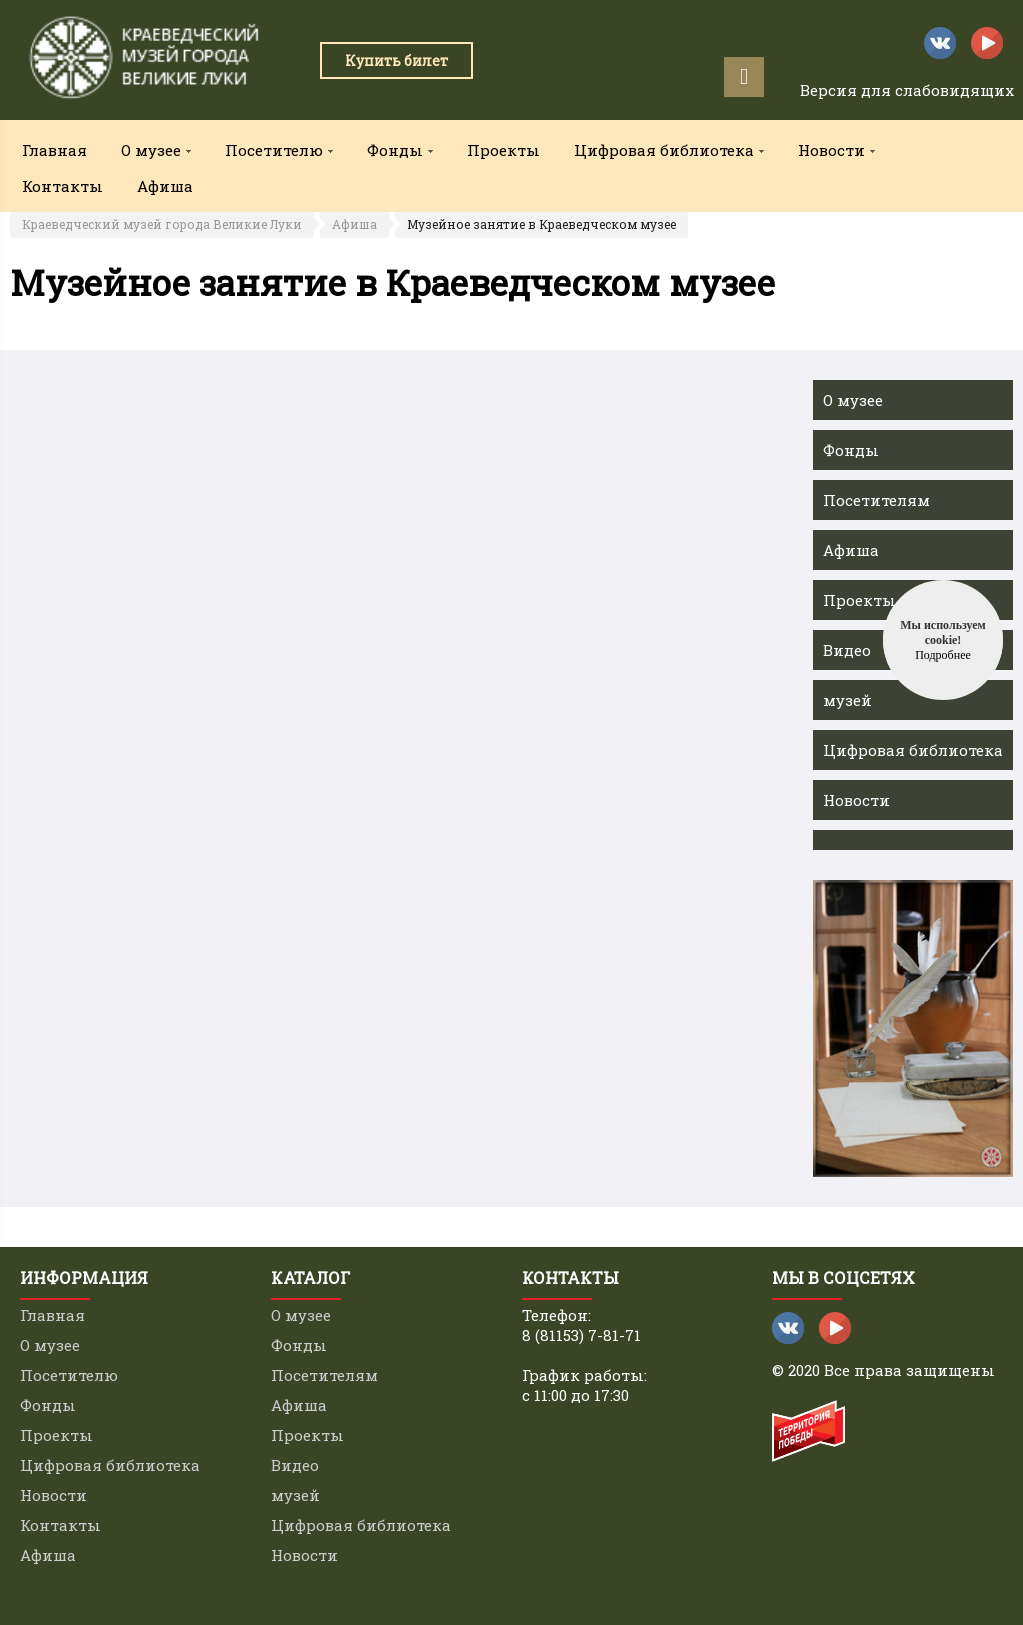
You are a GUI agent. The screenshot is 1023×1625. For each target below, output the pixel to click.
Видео (847, 650)
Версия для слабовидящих (907, 90)
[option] (913, 1028)
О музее (853, 400)
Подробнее (943, 655)
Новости (856, 800)
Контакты (62, 186)
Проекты (503, 150)
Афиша (165, 186)
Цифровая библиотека (913, 750)
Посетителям (876, 500)
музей (847, 700)
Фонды (851, 450)
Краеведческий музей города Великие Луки (162, 224)
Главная (54, 150)
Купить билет (396, 60)
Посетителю (69, 1375)
